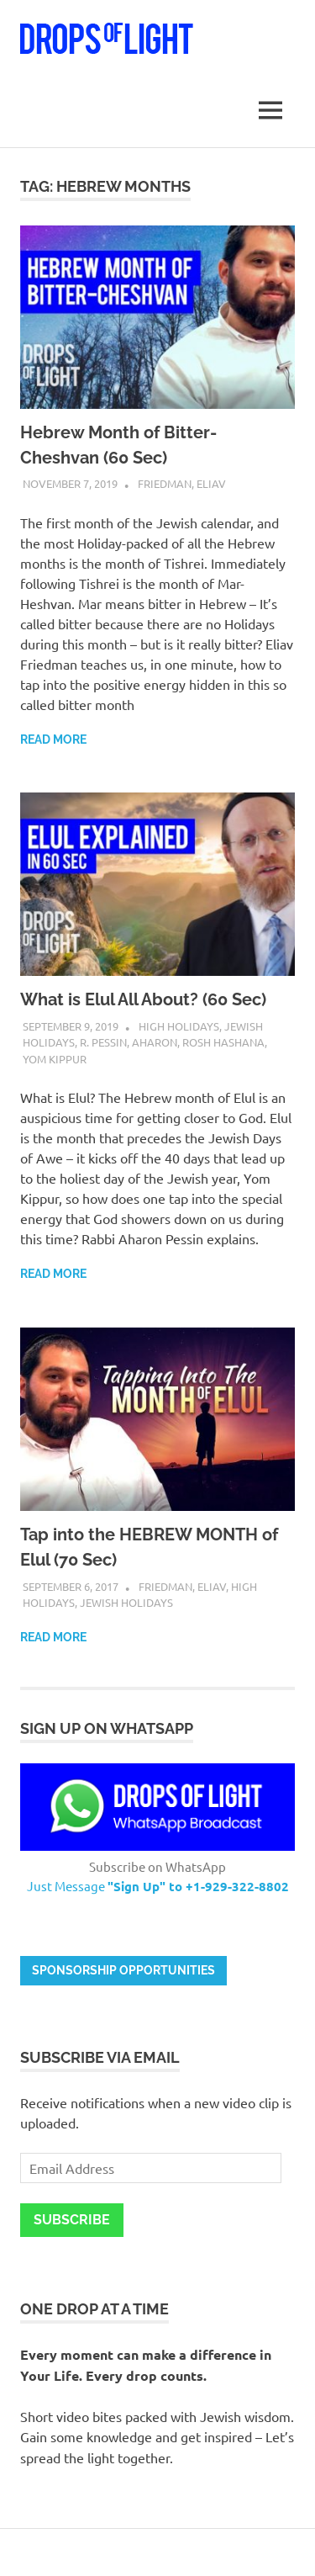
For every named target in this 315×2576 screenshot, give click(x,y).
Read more (53, 739)
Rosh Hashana (223, 1042)
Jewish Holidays (126, 1602)
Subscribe (72, 2220)
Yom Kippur (55, 1059)
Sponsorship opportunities (123, 1970)
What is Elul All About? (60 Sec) (143, 999)
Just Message (158, 1886)
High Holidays (179, 1026)
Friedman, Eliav (182, 483)
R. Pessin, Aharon (128, 1042)
